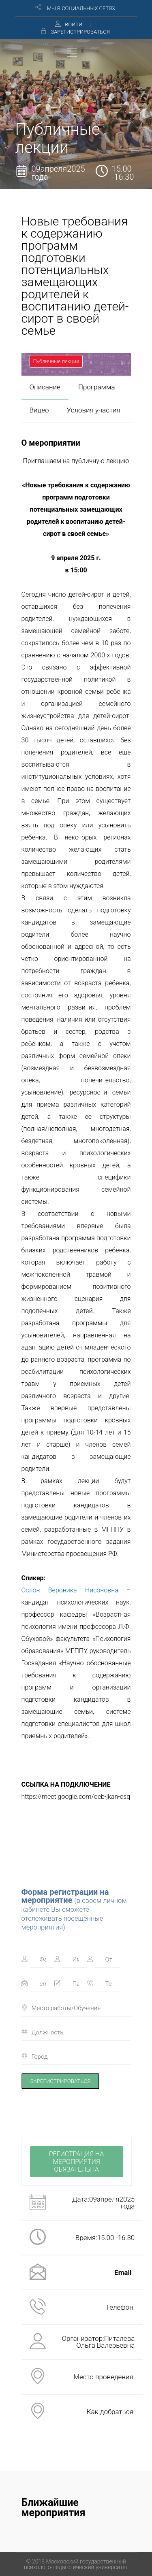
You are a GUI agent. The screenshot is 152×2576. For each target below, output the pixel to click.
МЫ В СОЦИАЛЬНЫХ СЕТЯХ (81, 8)
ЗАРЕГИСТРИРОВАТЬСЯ (80, 32)
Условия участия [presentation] (93, 410)
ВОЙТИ (73, 24)
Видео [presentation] (39, 410)
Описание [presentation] (45, 387)
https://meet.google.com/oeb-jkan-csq (76, 1796)
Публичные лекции (56, 361)
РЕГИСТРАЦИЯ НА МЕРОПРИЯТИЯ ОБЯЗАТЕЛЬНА (76, 2161)
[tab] (45, 387)
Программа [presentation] (96, 387)
